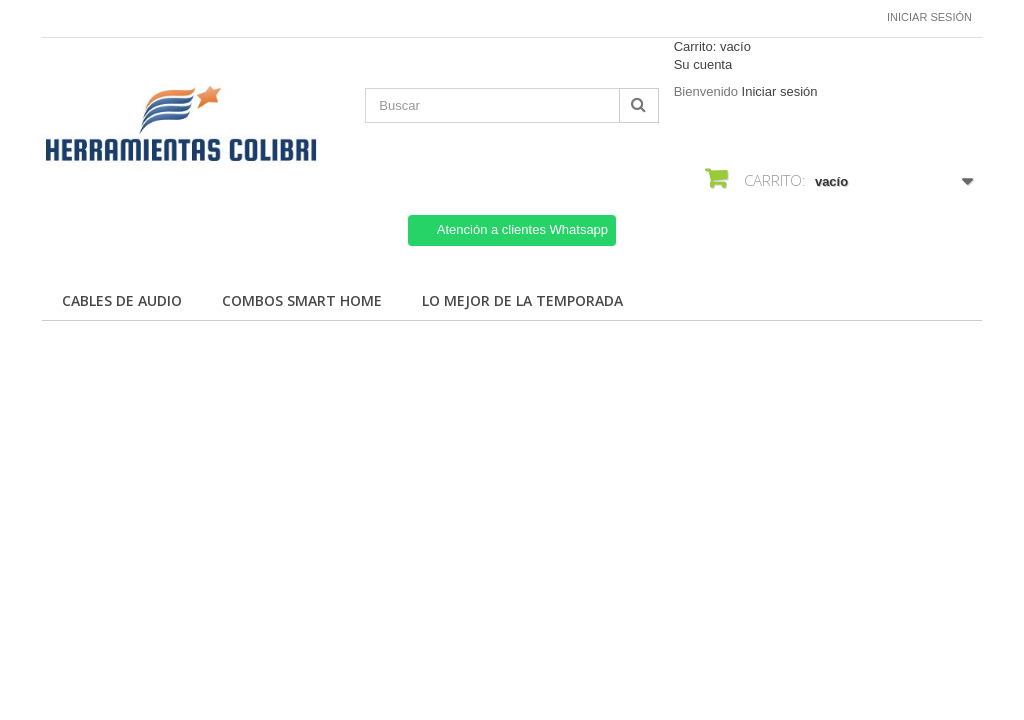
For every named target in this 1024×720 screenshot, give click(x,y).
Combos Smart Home (302, 300)
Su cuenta (703, 64)
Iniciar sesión (929, 17)
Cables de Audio (122, 300)
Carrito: (712, 46)
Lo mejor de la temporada (522, 300)
